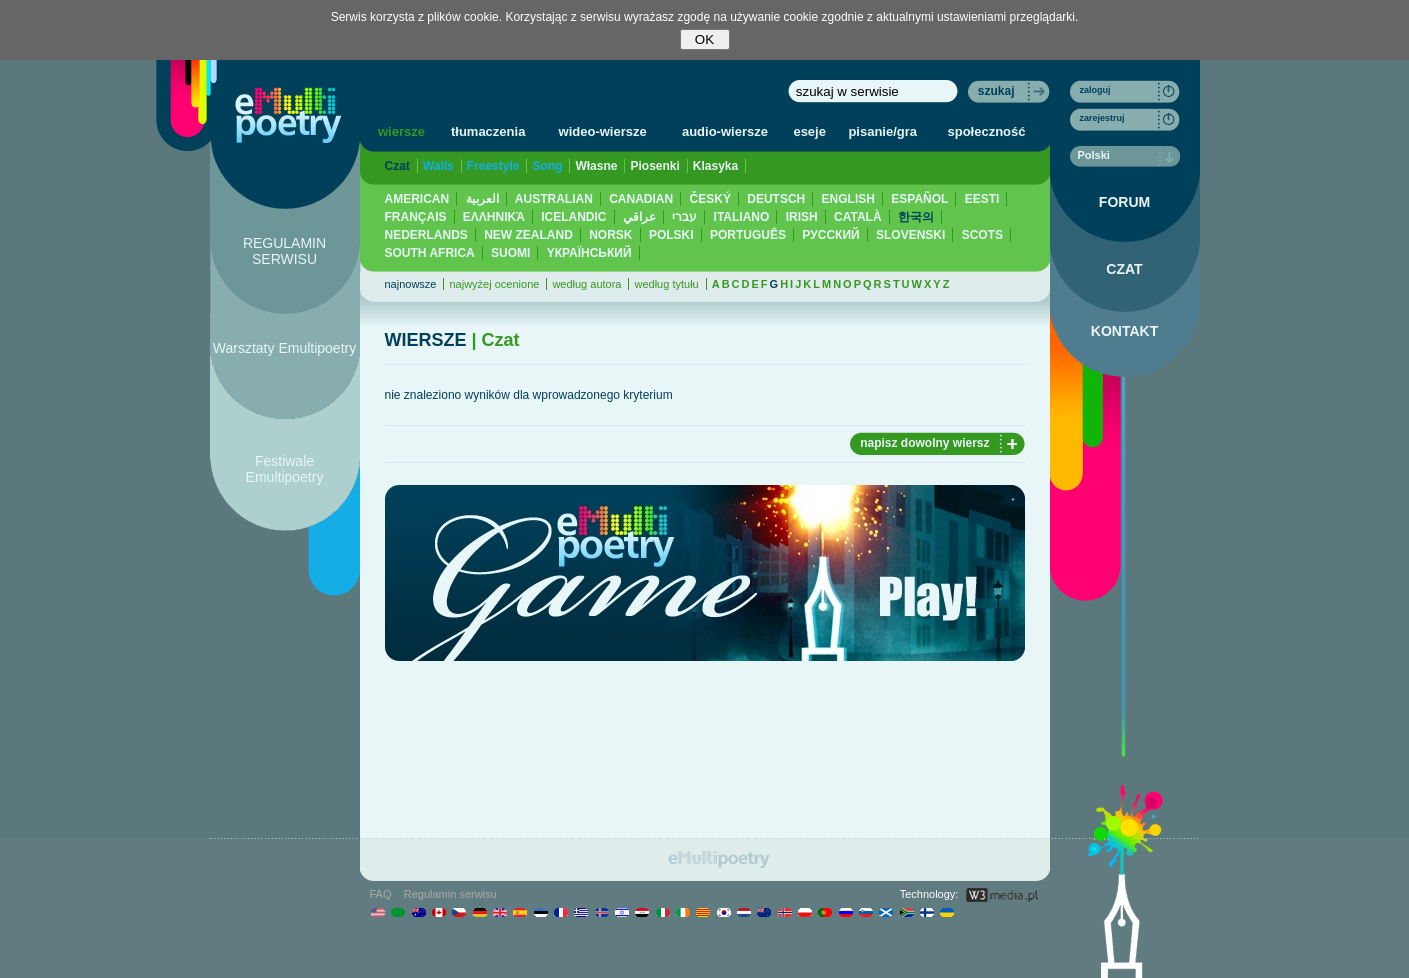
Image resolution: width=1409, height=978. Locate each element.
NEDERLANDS (426, 235)
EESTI (982, 199)
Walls (438, 166)
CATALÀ (858, 217)
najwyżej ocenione (494, 284)
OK (704, 39)
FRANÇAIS (416, 217)
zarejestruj (1102, 118)
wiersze (401, 131)
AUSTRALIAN (554, 199)
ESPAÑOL (919, 199)
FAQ (381, 894)
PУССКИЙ (830, 235)
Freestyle (493, 166)
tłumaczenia (488, 131)
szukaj (996, 91)
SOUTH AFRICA (430, 253)
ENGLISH (848, 199)
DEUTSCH (776, 199)
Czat (397, 166)
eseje (809, 131)
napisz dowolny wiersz (924, 443)
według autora (586, 284)
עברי (684, 217)
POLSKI (671, 235)
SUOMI (510, 253)
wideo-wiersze (603, 131)
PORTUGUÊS (748, 235)
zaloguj (1095, 90)
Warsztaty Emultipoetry (284, 348)
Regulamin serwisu (450, 894)
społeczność (987, 131)
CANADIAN (641, 199)
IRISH (802, 217)
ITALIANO (742, 217)
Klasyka (715, 166)
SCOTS (982, 235)
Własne (596, 166)
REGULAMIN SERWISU (284, 251)
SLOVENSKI (910, 235)
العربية (482, 199)
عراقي (639, 217)
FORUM (1124, 202)
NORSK (610, 235)
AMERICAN (417, 199)
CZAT (1124, 269)
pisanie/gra (882, 131)
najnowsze (411, 284)
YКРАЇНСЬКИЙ (589, 253)
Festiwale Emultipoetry (285, 469)
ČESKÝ (710, 199)
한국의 (916, 217)
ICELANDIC (573, 217)
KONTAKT (1124, 331)
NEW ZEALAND (528, 235)
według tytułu (666, 284)
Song (547, 166)
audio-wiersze (725, 131)
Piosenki (654, 166)
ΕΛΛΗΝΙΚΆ (494, 217)
